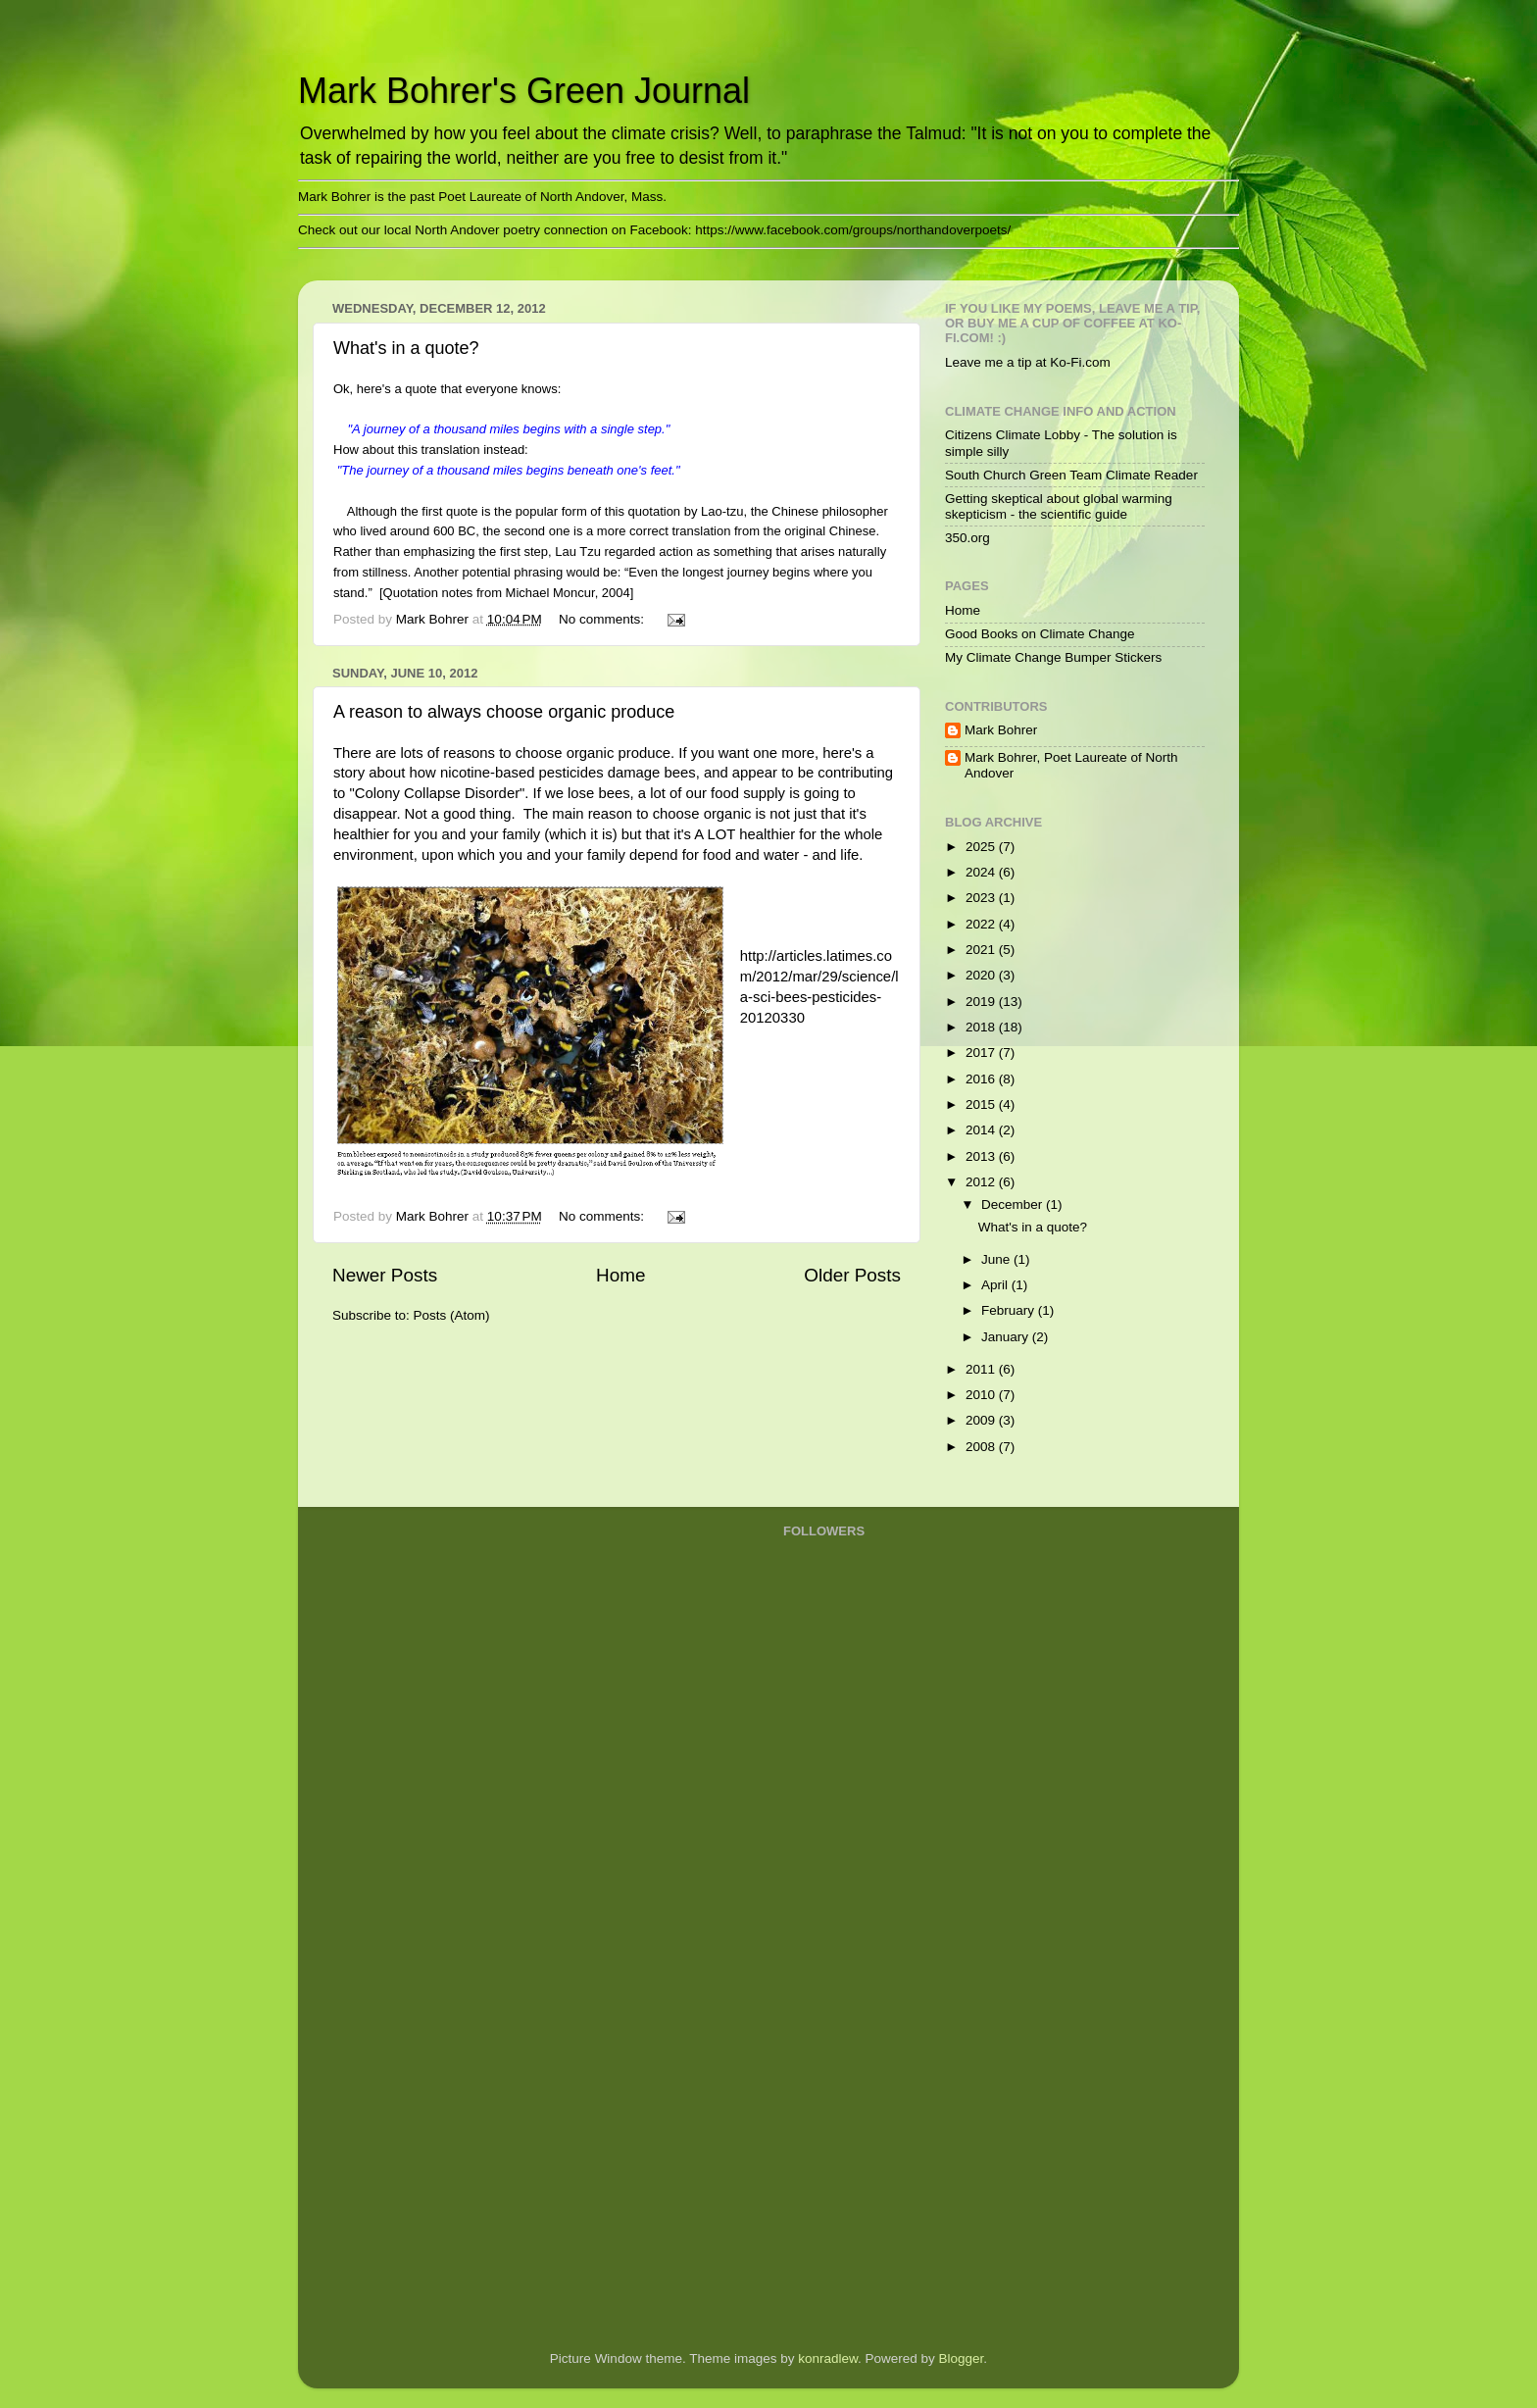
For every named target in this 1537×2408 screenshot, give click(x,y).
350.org (967, 537)
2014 (982, 1130)
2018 (982, 1027)
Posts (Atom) (452, 1315)
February (1009, 1310)
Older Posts (852, 1275)
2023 (982, 897)
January (1006, 1336)
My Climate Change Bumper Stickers (1053, 657)
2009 (982, 1420)
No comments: (603, 619)
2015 (982, 1104)
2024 (982, 872)
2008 (982, 1446)
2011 (982, 1369)
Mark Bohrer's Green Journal (524, 91)
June (997, 1259)
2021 (982, 949)
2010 (982, 1394)
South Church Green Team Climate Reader (1071, 475)
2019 (982, 1001)
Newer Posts (384, 1275)
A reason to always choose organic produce (503, 712)
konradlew (828, 2358)
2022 (982, 924)
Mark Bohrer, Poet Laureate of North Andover (1071, 765)
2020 (982, 975)
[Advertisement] (861, 2021)
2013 (982, 1156)
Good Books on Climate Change (1040, 634)
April (996, 1285)
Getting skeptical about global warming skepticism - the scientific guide (1058, 506)
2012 (982, 1182)
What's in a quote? (406, 348)
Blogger (961, 2358)
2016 (982, 1079)
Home (620, 1275)
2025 (982, 846)
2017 (982, 1052)
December (1013, 1204)
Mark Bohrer (1001, 730)
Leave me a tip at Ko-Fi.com (1028, 362)
